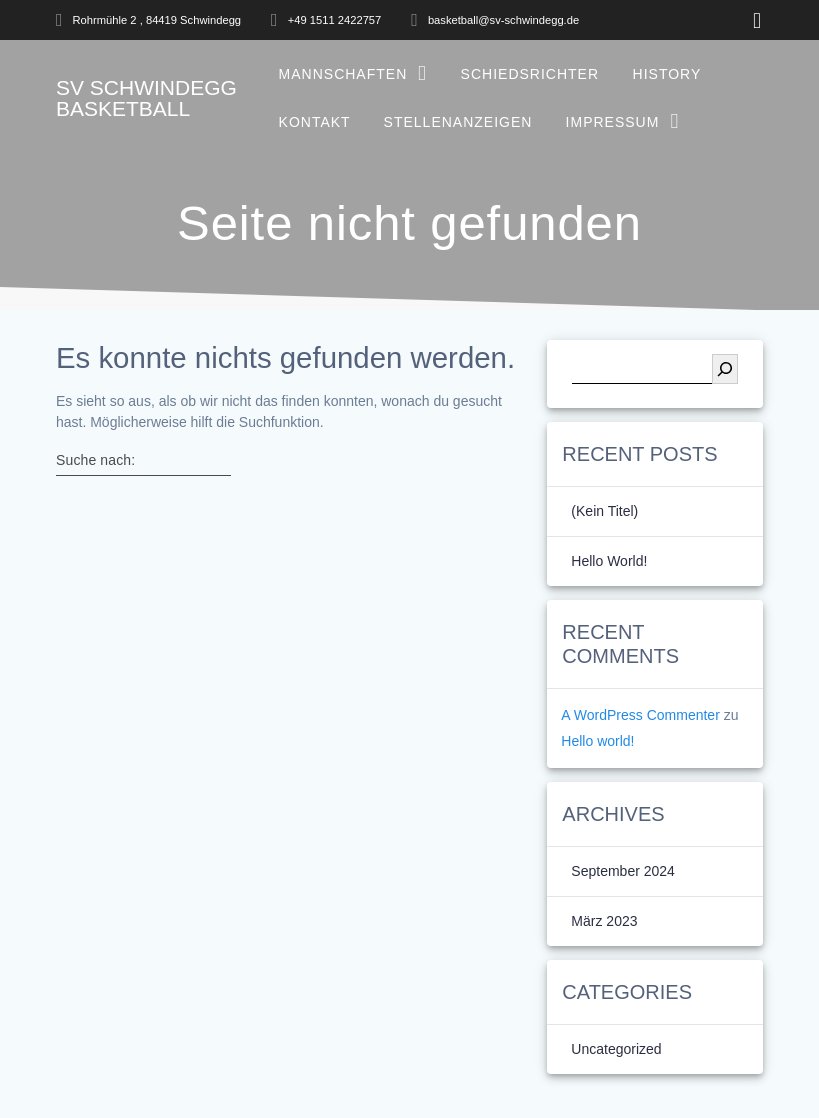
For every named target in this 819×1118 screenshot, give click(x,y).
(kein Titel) (604, 511)
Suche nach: (95, 460)
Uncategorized (616, 1049)
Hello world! (609, 561)
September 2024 (623, 871)
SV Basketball (146, 98)
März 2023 (604, 921)
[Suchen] (725, 369)
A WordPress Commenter (640, 715)
